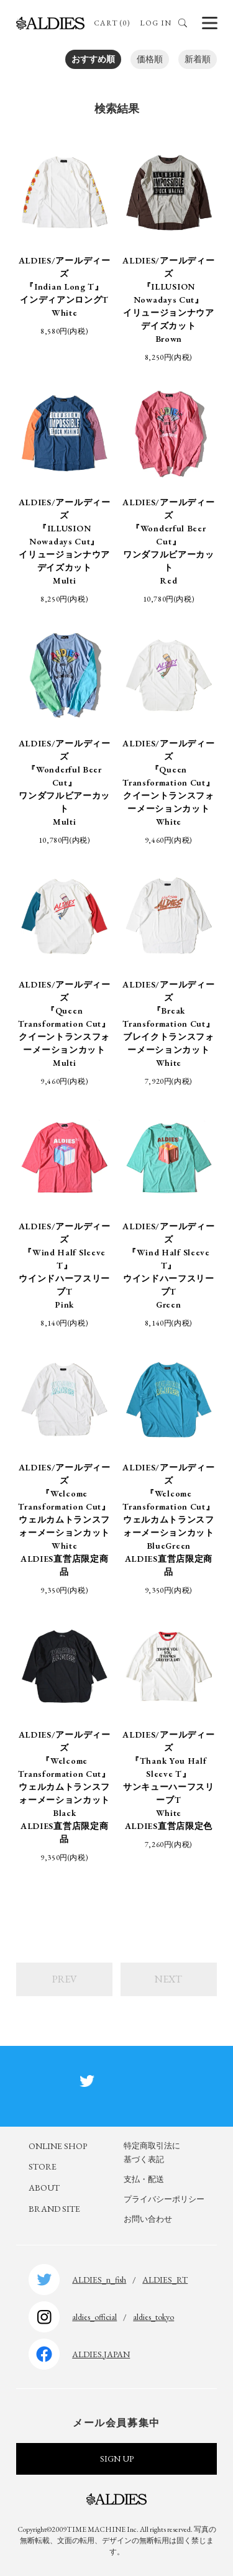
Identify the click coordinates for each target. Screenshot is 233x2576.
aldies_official (94, 2316)
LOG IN (155, 23)
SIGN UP (117, 2458)
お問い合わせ (148, 2219)
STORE (43, 2166)
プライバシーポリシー (164, 2199)
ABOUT (44, 2187)
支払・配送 (144, 2179)
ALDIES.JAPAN (101, 2354)
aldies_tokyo (153, 2316)
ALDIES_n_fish (99, 2279)
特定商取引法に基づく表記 (152, 2152)
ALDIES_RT (165, 2279)
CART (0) (112, 23)
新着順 (198, 59)
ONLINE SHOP (58, 2146)
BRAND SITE (54, 2208)
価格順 (150, 59)
